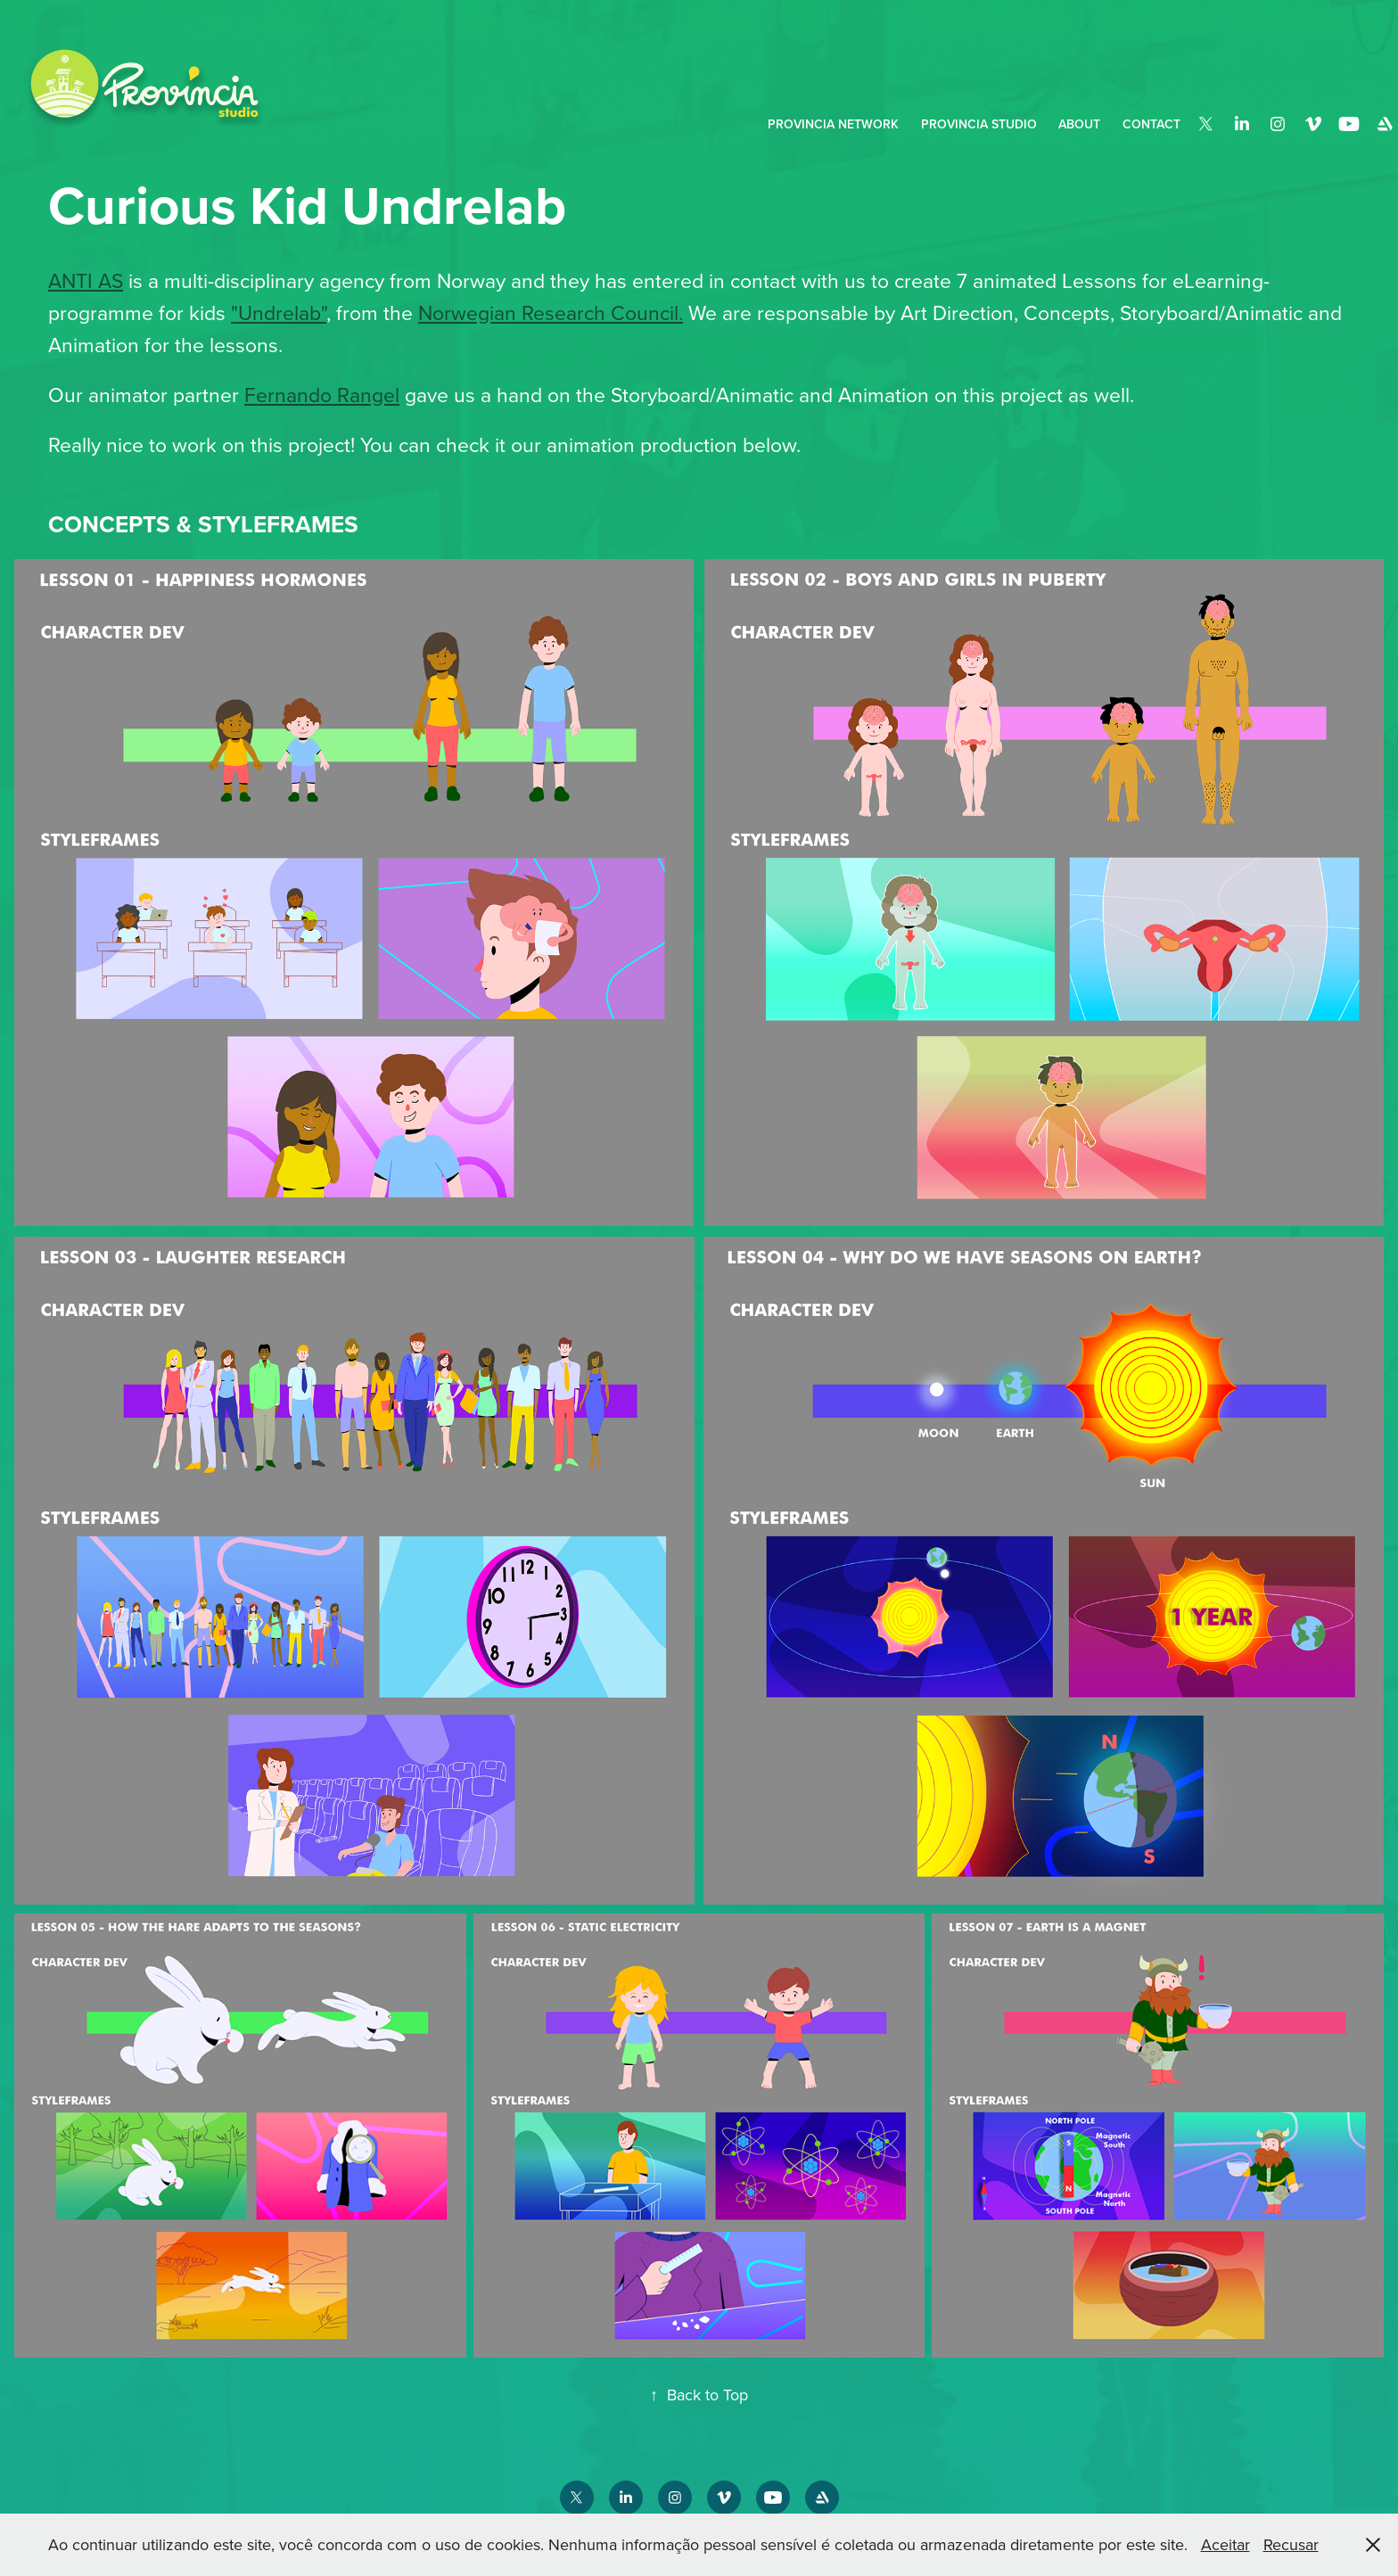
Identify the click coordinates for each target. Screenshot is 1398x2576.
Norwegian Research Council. (550, 312)
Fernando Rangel (321, 394)
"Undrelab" (278, 312)
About (1079, 124)
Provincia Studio (979, 124)
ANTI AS (85, 280)
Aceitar (1225, 2544)
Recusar (1291, 2544)
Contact (1151, 124)
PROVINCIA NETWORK (833, 124)
